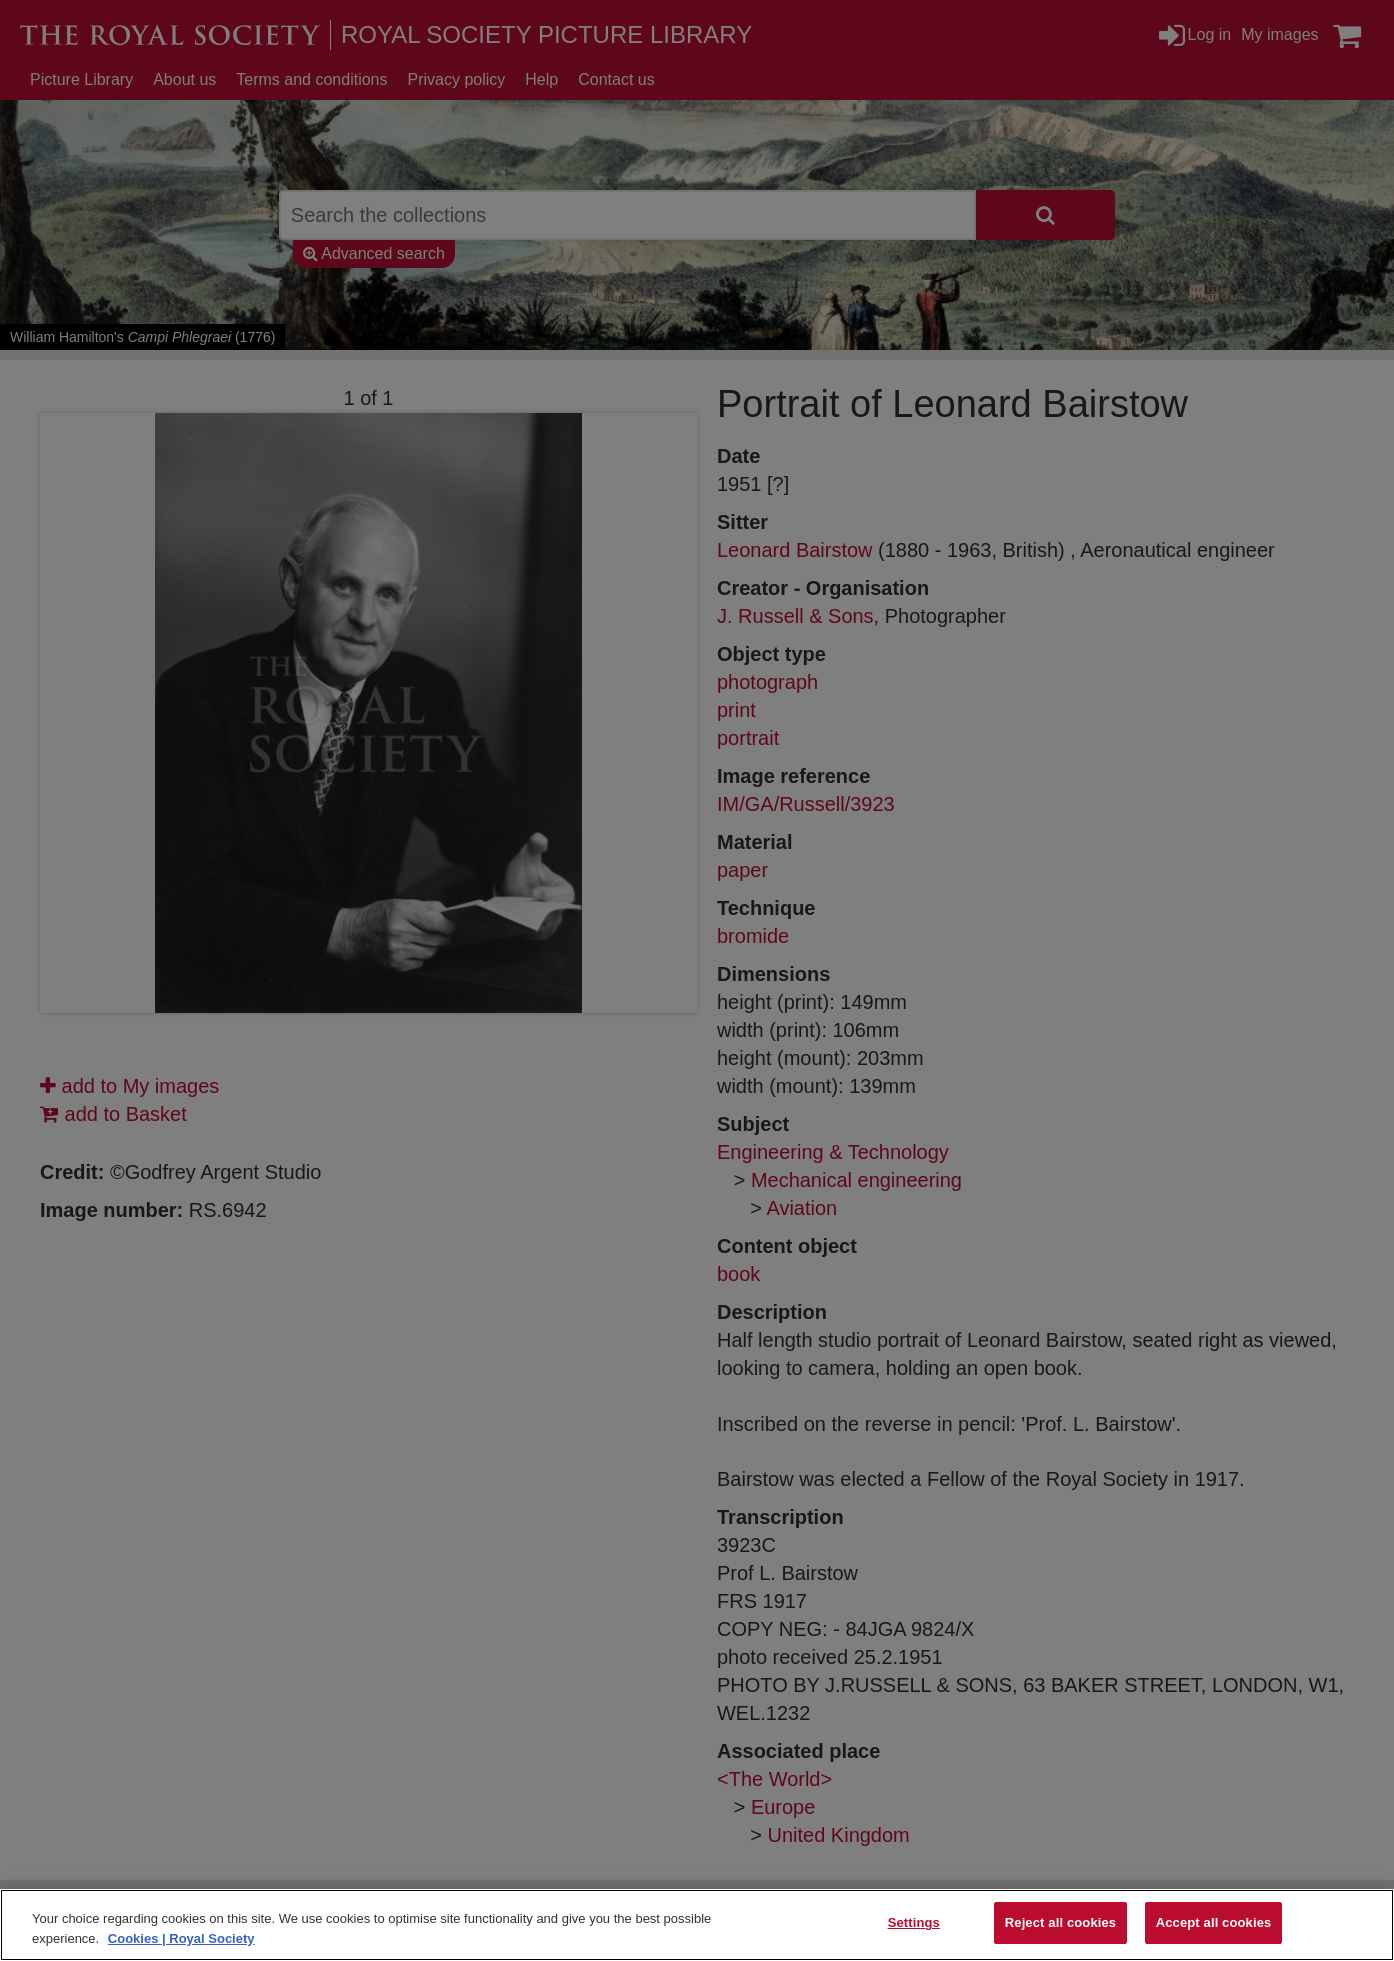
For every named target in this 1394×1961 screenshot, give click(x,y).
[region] (697, 1925)
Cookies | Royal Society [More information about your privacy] (181, 1938)
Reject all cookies (1060, 1922)
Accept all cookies (1214, 1922)
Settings (914, 1922)
